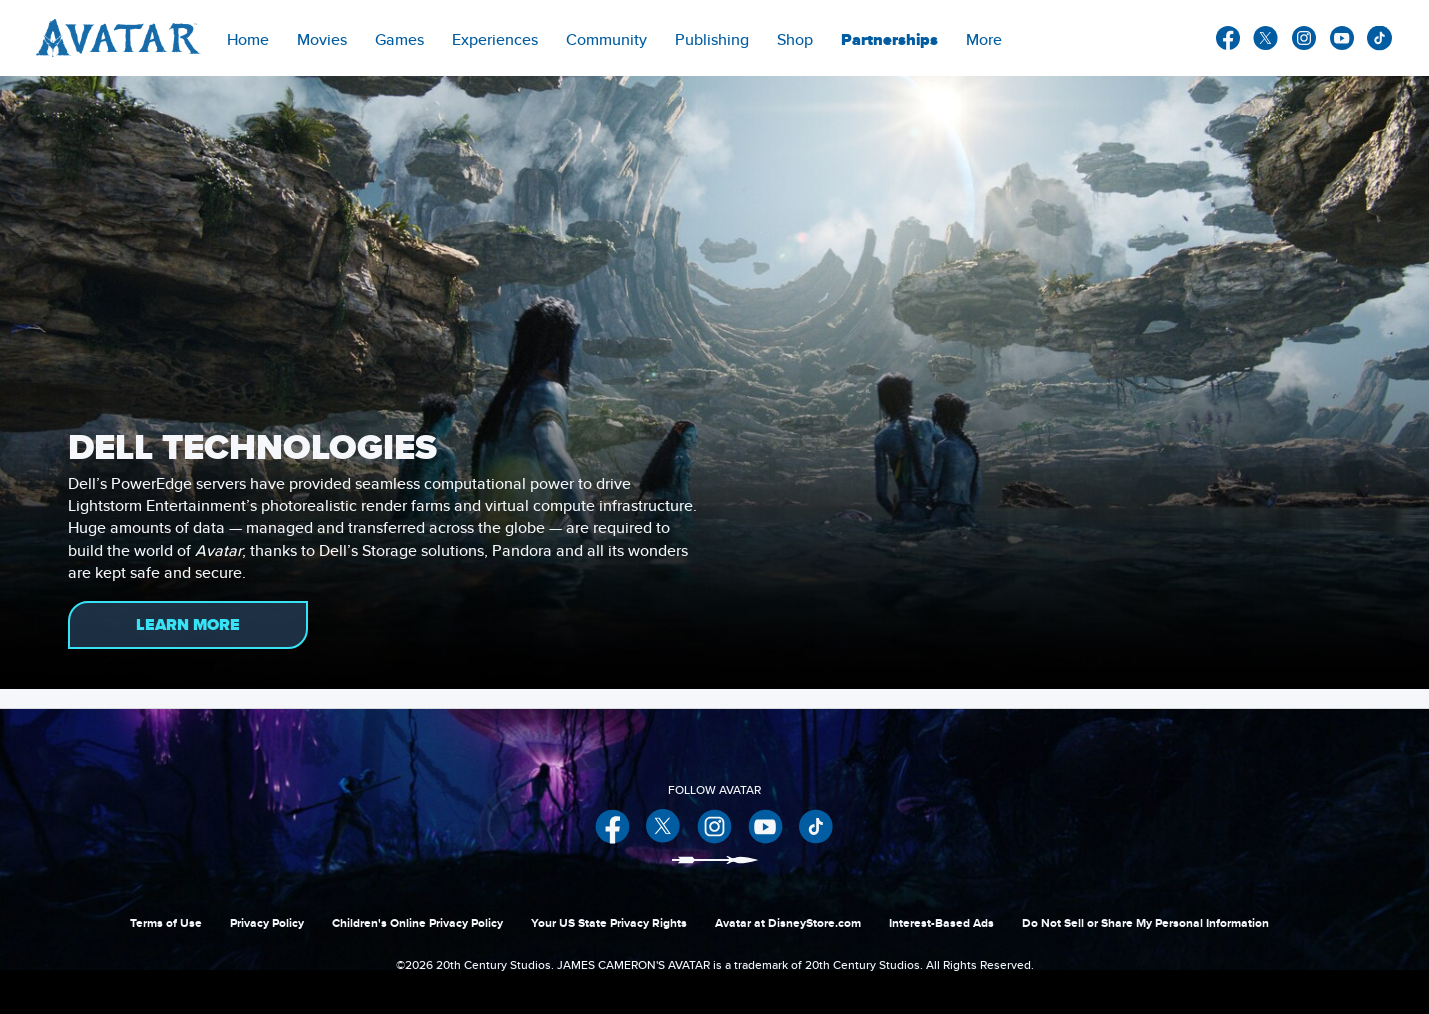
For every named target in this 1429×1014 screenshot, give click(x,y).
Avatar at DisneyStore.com (788, 923)
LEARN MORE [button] (188, 625)
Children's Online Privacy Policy (417, 923)
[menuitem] (248, 38)
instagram (1304, 38)
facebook (1228, 38)
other (1380, 38)
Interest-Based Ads (941, 923)
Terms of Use (166, 923)
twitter (1266, 38)
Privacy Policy (267, 923)
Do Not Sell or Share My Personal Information (1145, 923)
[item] (322, 38)
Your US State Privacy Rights (609, 923)
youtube (1342, 38)
